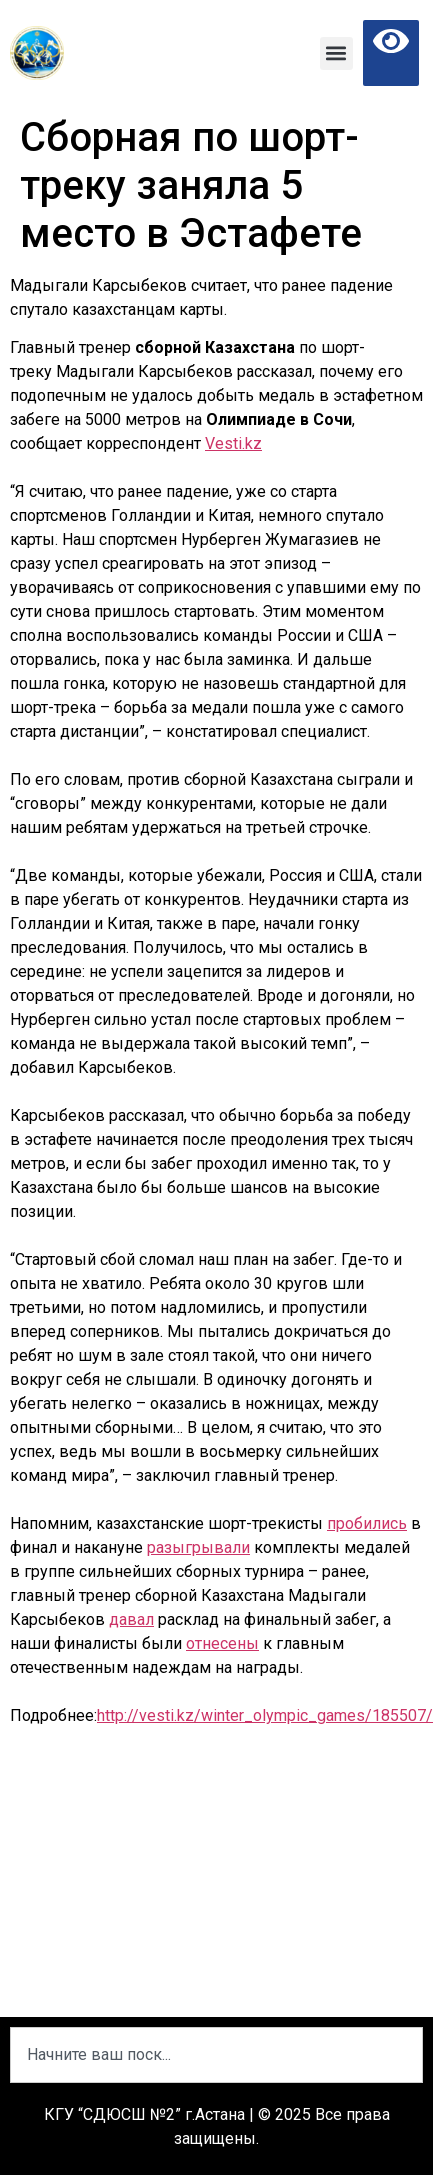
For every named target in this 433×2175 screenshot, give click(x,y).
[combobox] (216, 2055)
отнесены (222, 1643)
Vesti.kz (233, 443)
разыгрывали (198, 1547)
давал (131, 1619)
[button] (336, 53)
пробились (367, 1523)
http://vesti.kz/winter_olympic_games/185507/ (265, 1715)
